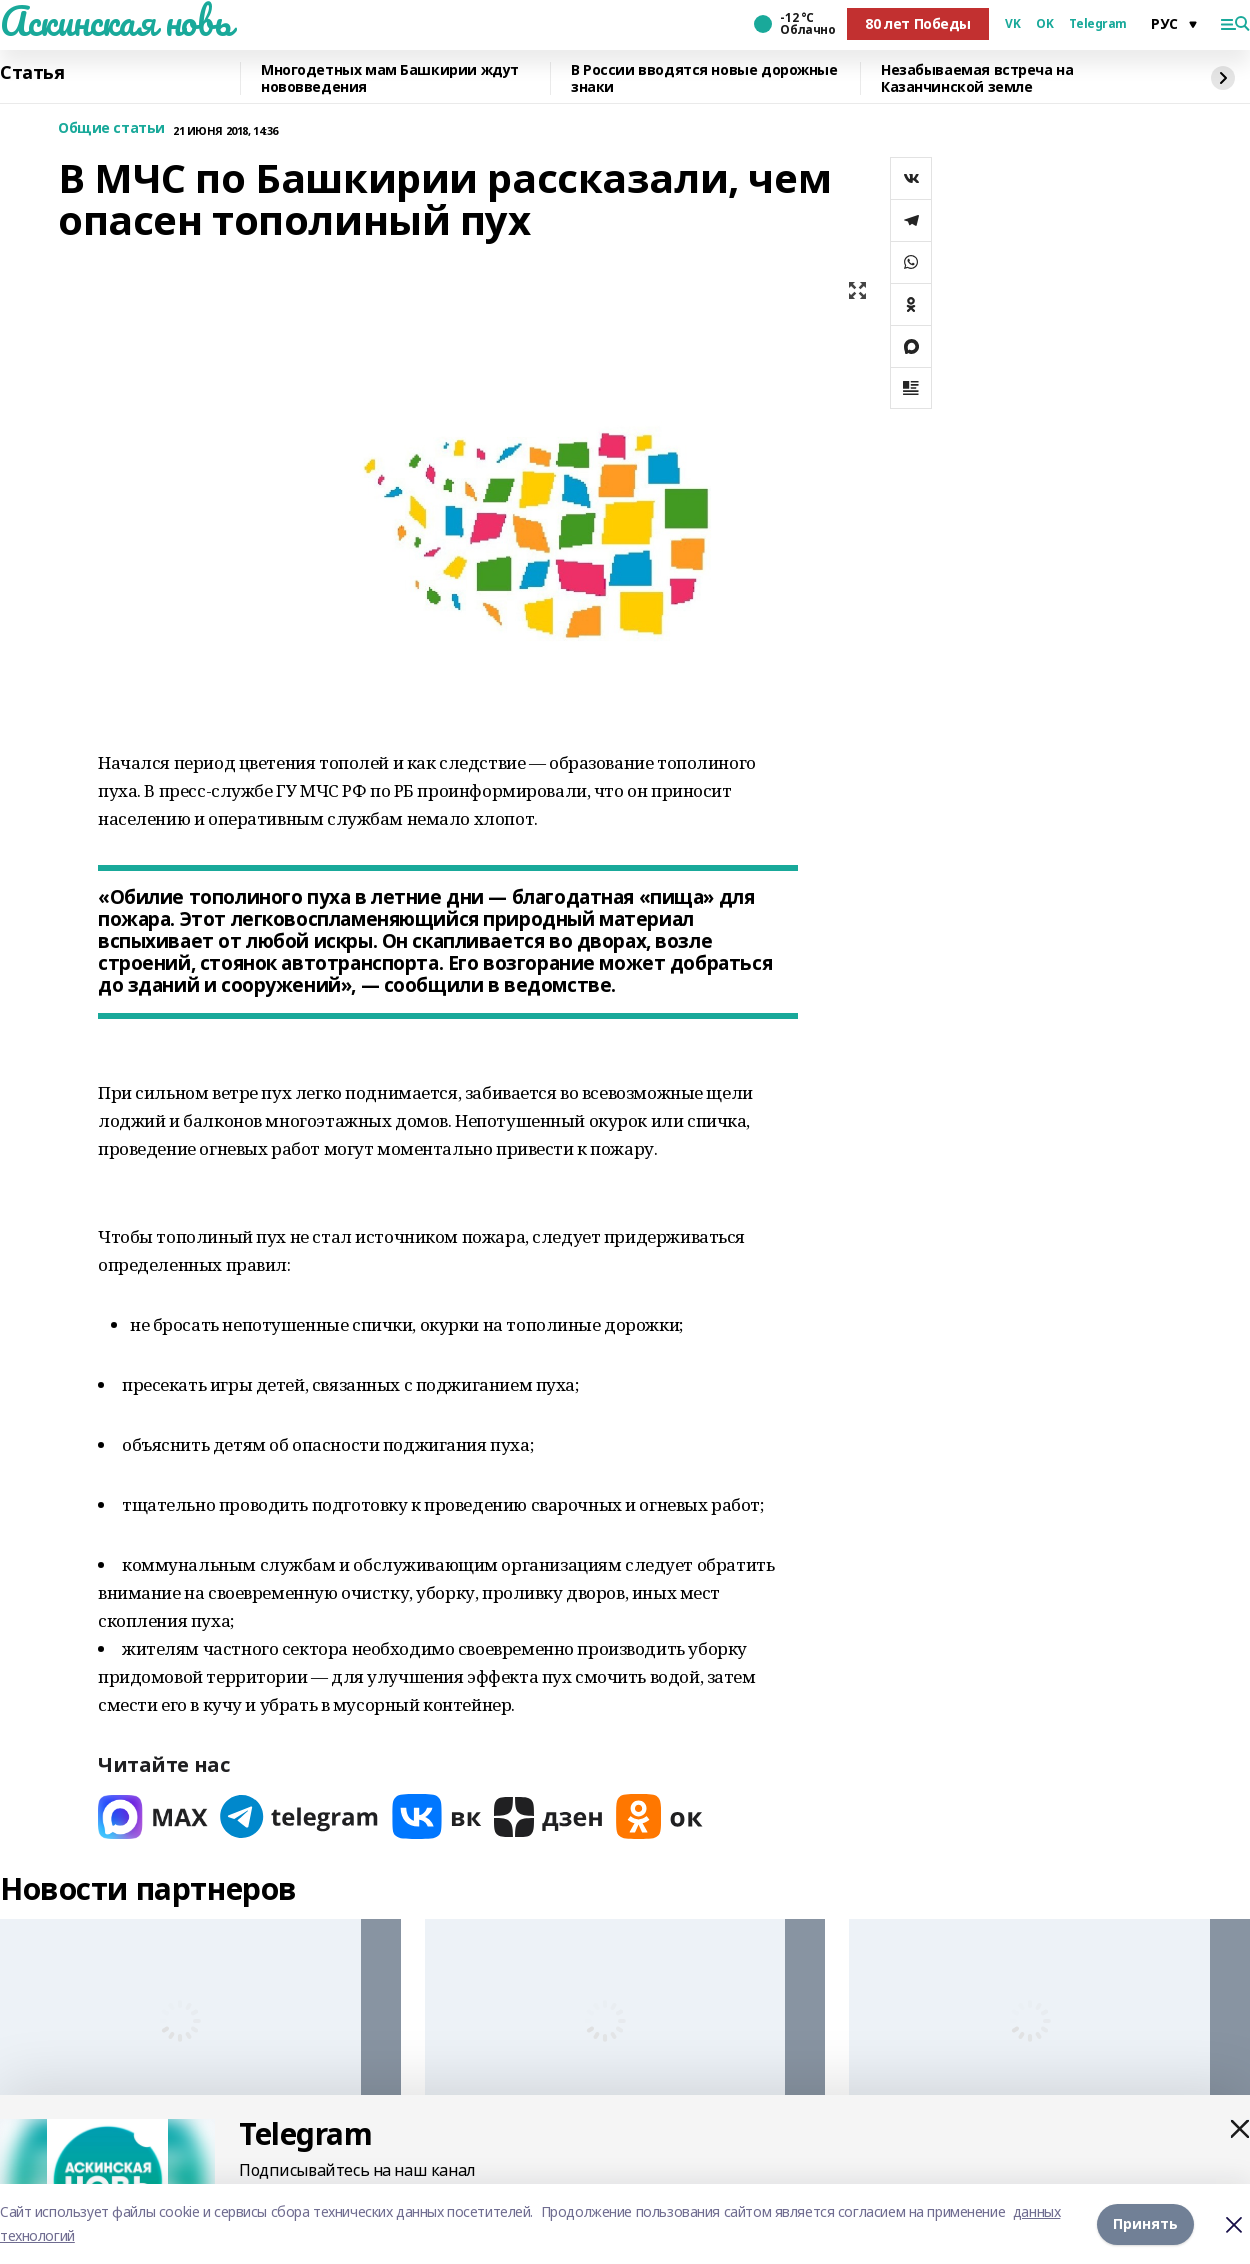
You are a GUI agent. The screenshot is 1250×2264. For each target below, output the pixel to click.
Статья (32, 73)
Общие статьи (111, 128)
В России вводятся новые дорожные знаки (704, 78)
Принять (1145, 2223)
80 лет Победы (918, 23)
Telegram (1098, 24)
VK (1012, 24)
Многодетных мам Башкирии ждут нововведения (390, 78)
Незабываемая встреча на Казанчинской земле (977, 78)
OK (1044, 24)
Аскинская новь (115, 21)
